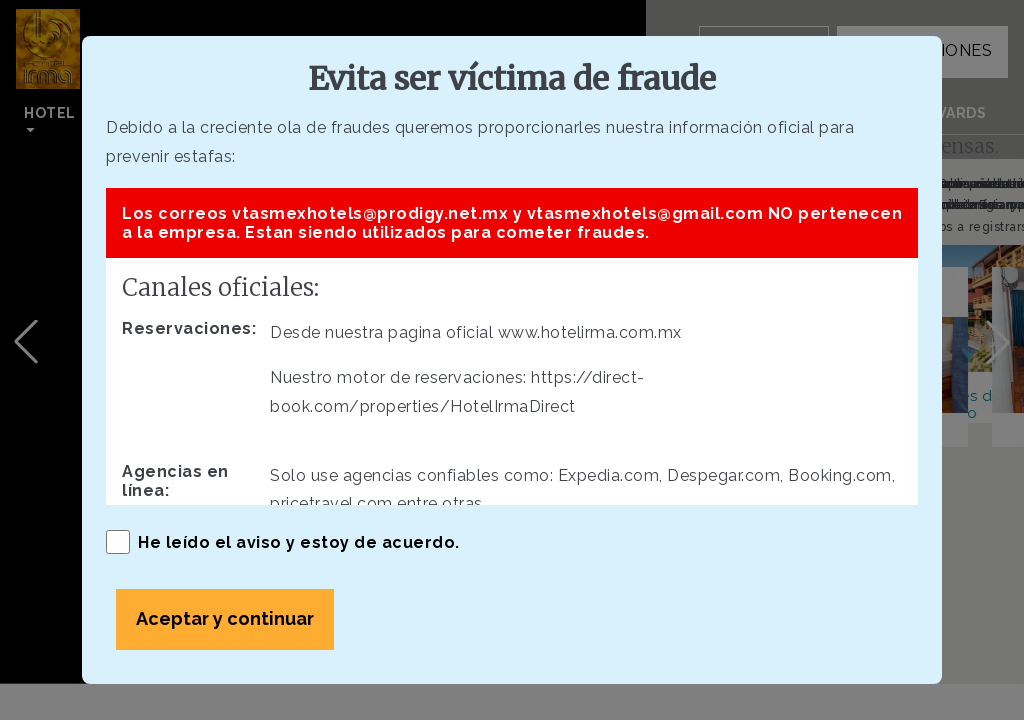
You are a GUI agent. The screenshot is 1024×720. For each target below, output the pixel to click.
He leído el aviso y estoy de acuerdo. (283, 542)
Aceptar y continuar (225, 618)
